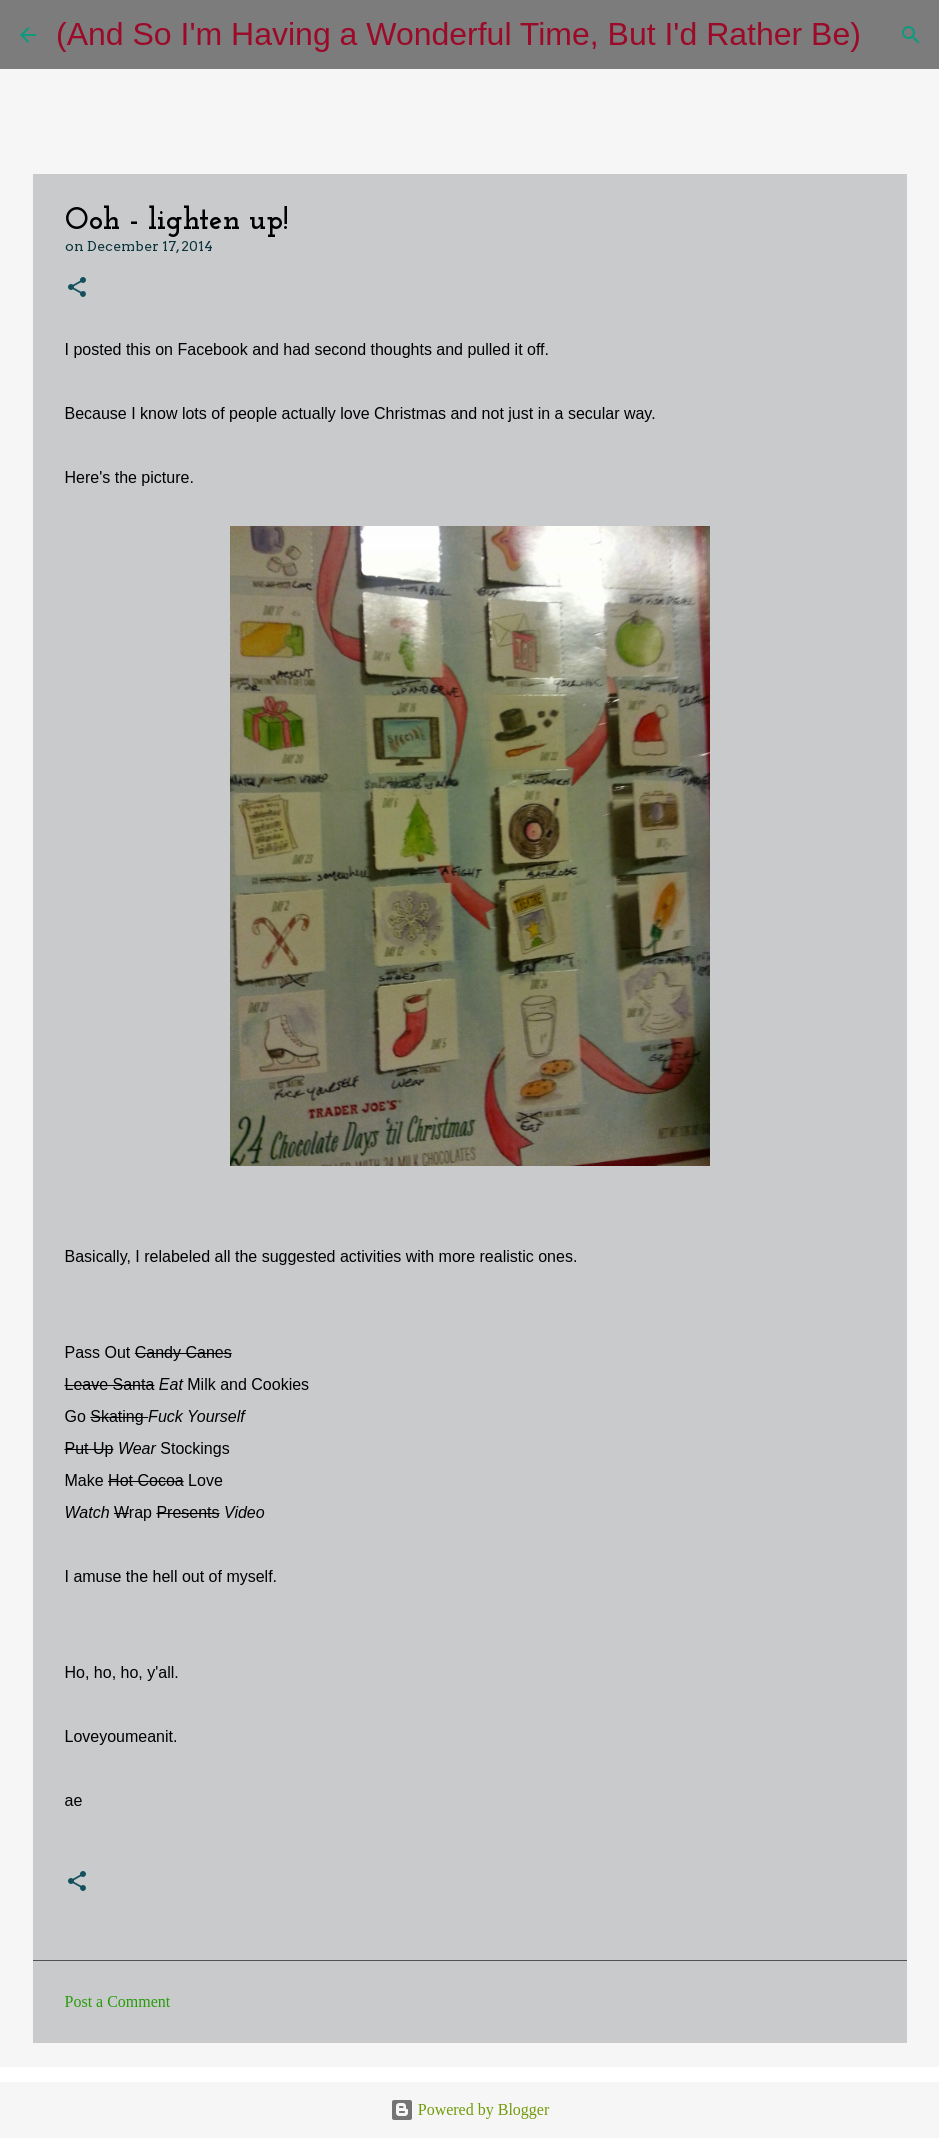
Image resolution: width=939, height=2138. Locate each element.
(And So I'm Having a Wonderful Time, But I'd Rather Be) (458, 34)
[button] (77, 288)
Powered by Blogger (470, 2109)
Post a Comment (118, 2001)
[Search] (889, 35)
